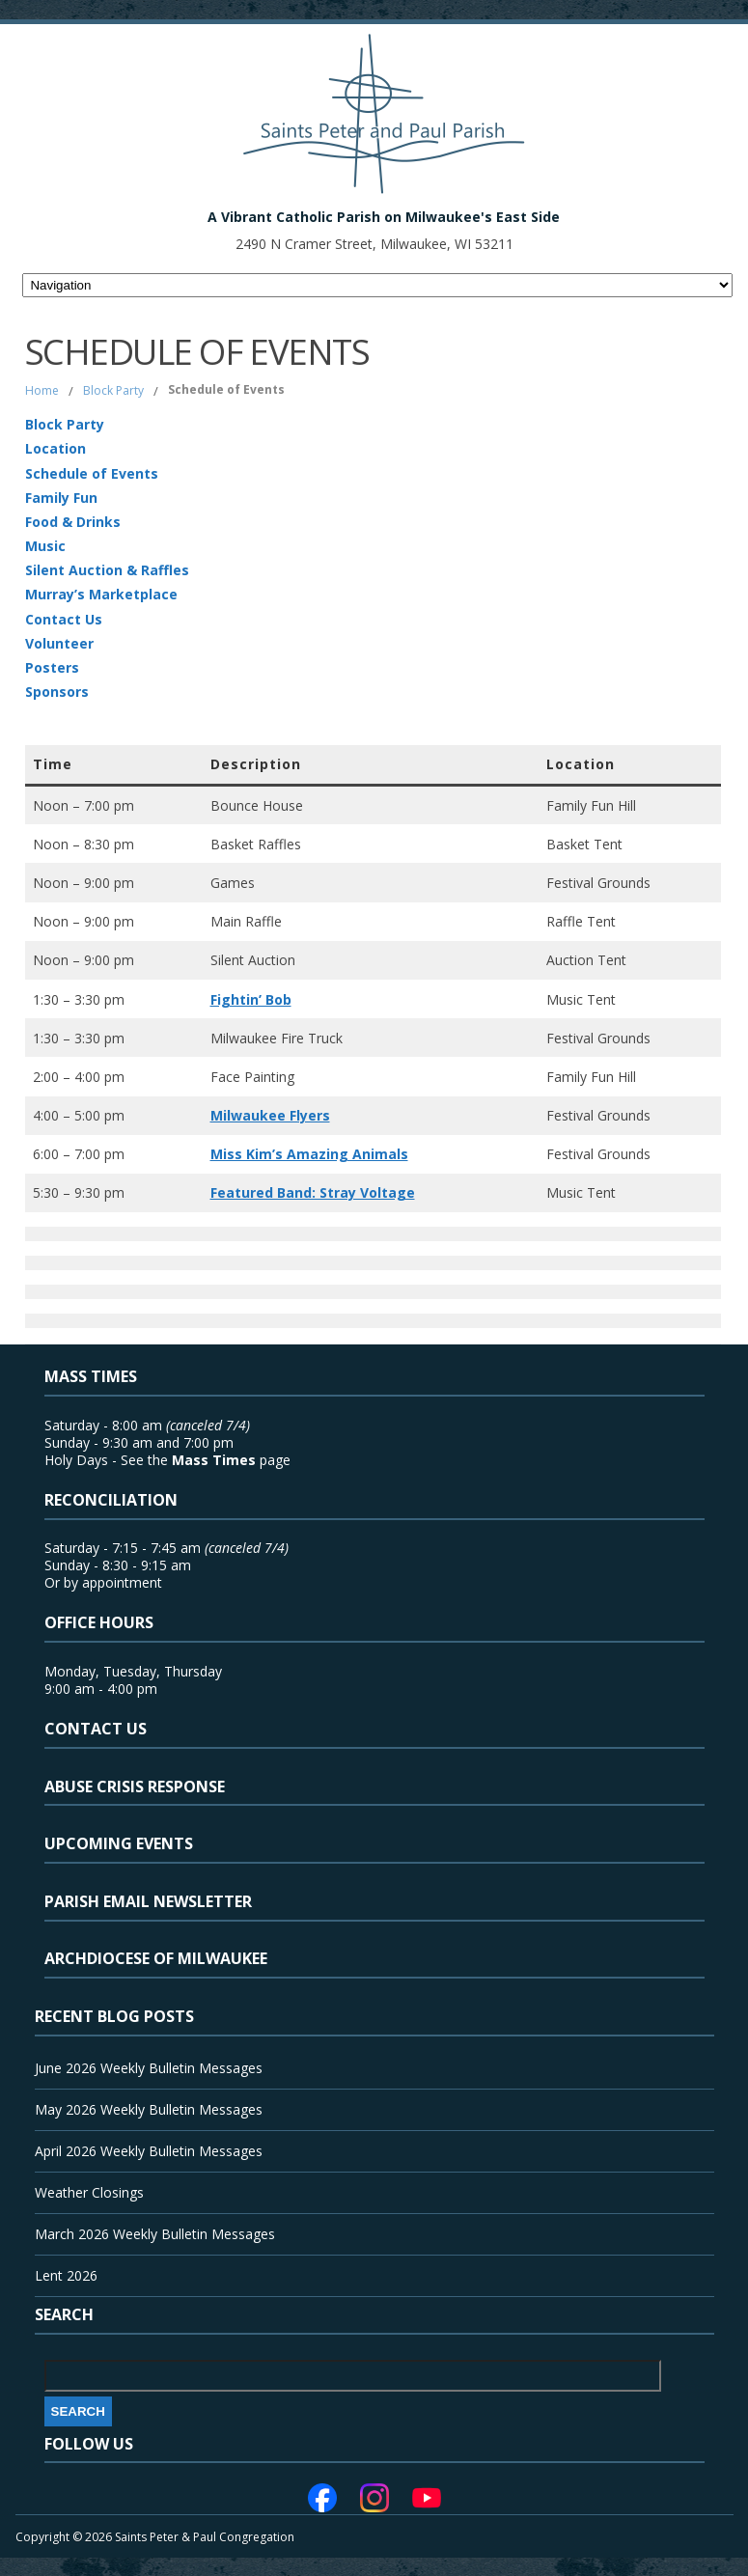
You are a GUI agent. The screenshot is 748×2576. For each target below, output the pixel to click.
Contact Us (63, 619)
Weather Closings (89, 2192)
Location (55, 448)
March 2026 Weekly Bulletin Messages (155, 2234)
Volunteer (59, 643)
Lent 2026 (66, 2275)
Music (45, 546)
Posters (52, 667)
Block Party (113, 390)
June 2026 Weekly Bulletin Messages (149, 2068)
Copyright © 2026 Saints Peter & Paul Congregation (154, 2537)
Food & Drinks (73, 521)
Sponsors (57, 691)
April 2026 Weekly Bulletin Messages (149, 2151)
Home (42, 390)
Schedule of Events (91, 473)
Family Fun (61, 497)
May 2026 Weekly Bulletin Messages (149, 2109)
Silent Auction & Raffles (107, 570)
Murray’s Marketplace (101, 594)
